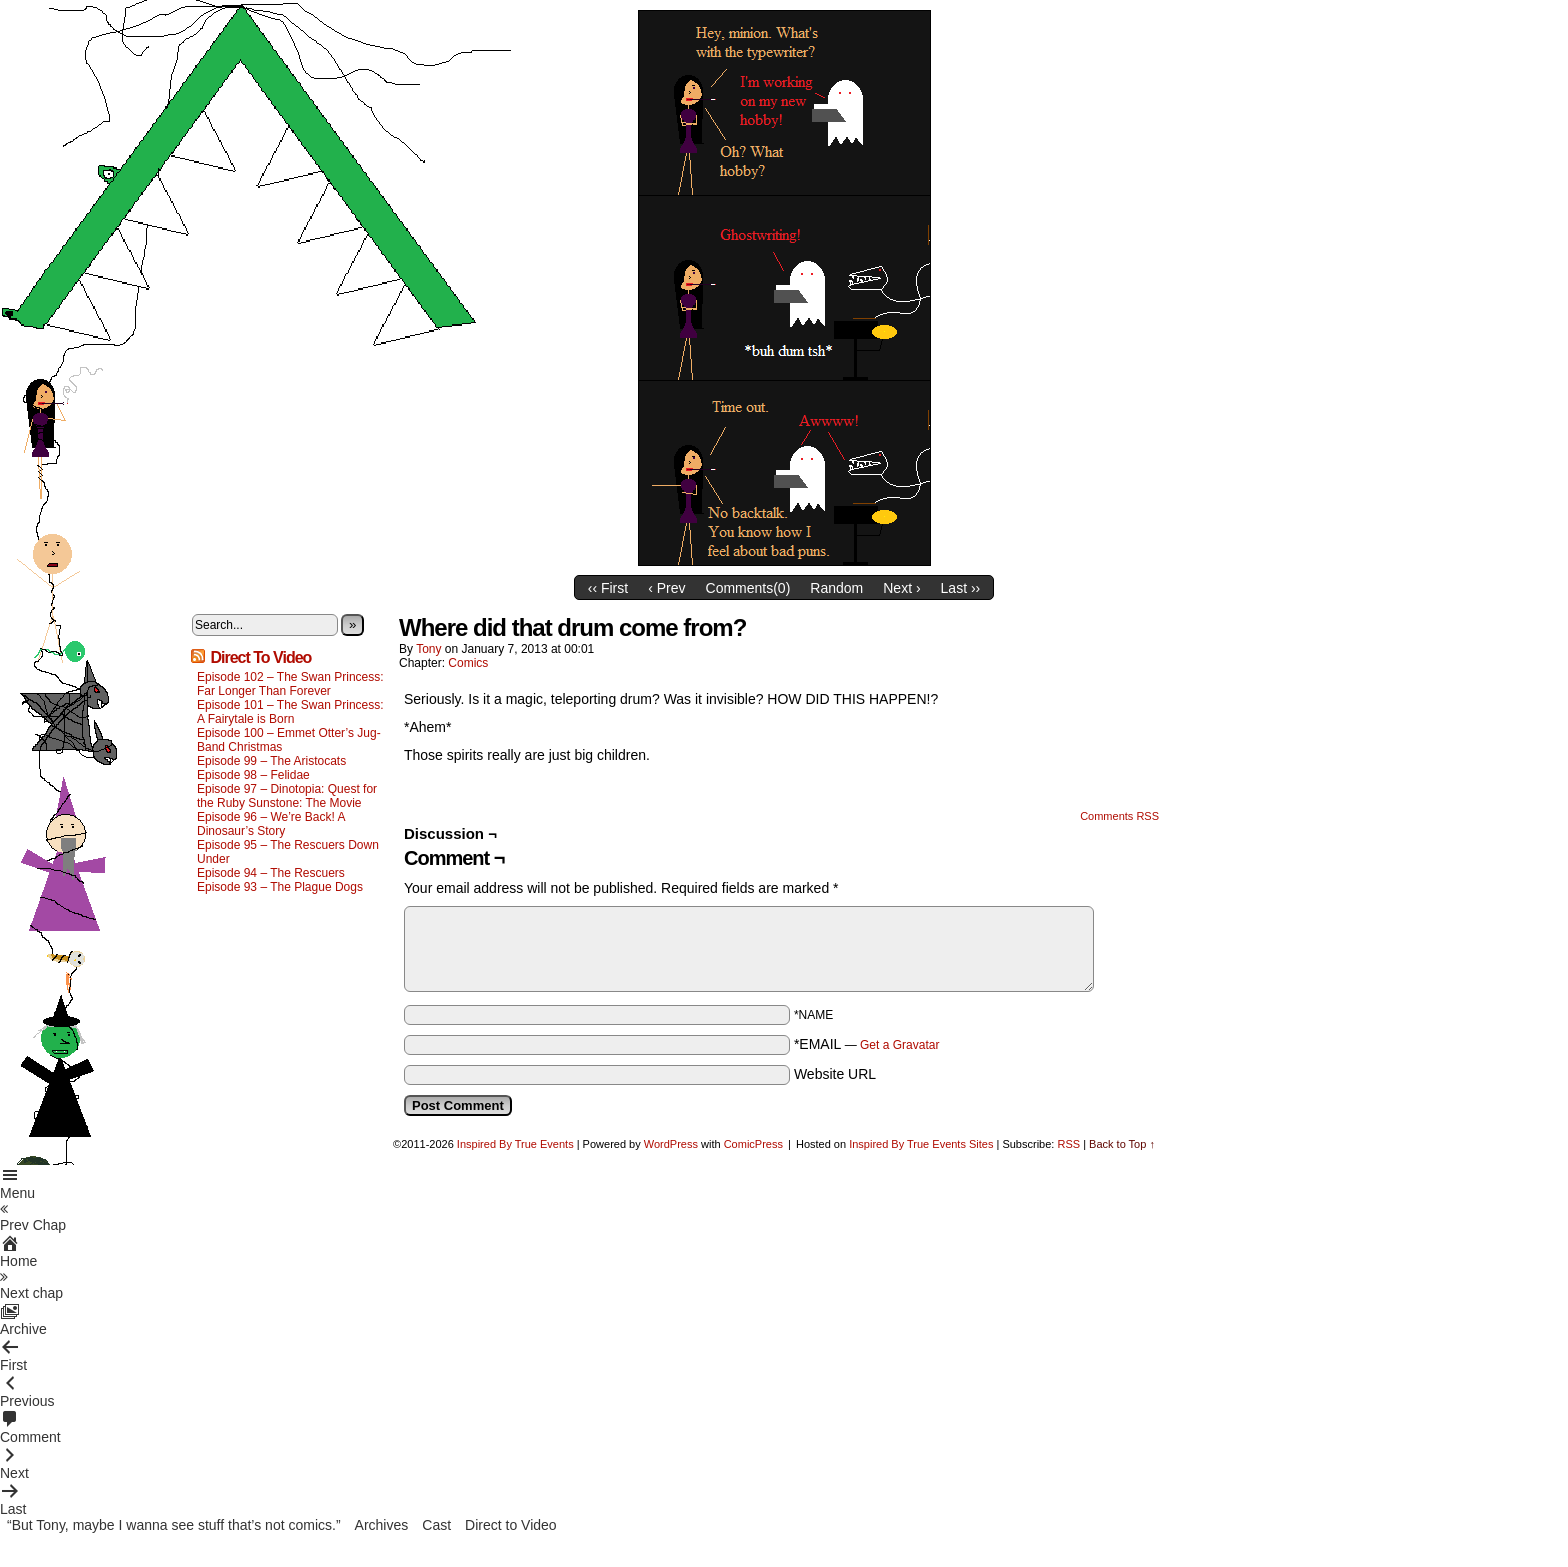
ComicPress (753, 1144)
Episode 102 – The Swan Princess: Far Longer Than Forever (290, 684)
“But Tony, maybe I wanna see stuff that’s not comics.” (174, 1525)
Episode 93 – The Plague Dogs (280, 887)
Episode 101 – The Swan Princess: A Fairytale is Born (290, 712)
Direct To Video (260, 657)
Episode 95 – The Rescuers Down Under (288, 852)
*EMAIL (867, 1044)
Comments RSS (1119, 816)
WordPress (671, 1144)
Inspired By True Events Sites (921, 1144)
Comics (468, 663)
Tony (428, 649)
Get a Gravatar (899, 1045)
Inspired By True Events (515, 1144)
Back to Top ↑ (1122, 1144)
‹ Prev (666, 588)
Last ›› (961, 588)
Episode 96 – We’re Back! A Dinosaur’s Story (271, 824)
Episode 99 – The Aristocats (271, 761)
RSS (1068, 1144)
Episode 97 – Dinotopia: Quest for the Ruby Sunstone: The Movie (287, 796)
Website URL (835, 1074)
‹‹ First (608, 588)
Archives (382, 1525)
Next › (901, 588)
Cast (436, 1525)
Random (836, 588)
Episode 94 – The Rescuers (271, 873)
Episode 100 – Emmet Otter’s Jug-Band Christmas (289, 740)
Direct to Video (511, 1525)
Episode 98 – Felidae (253, 775)
